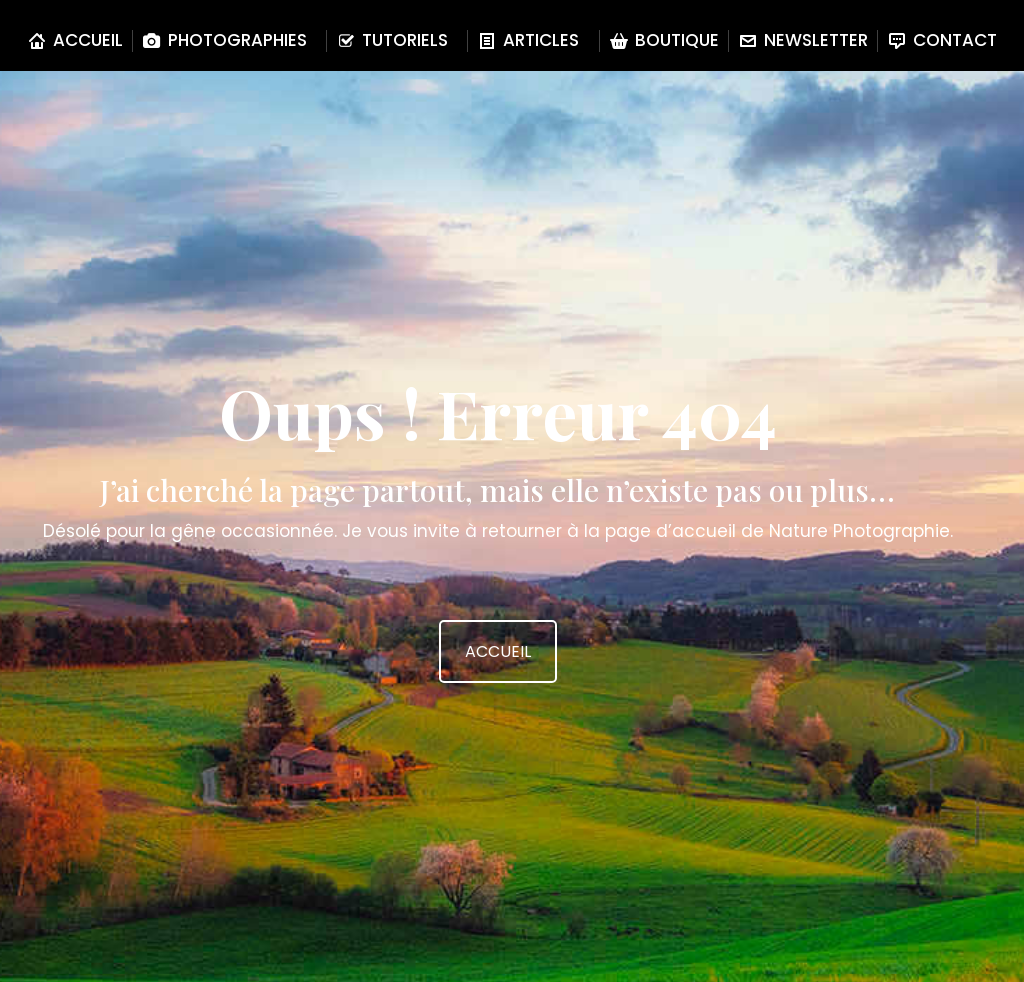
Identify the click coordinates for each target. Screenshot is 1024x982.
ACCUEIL (498, 651)
